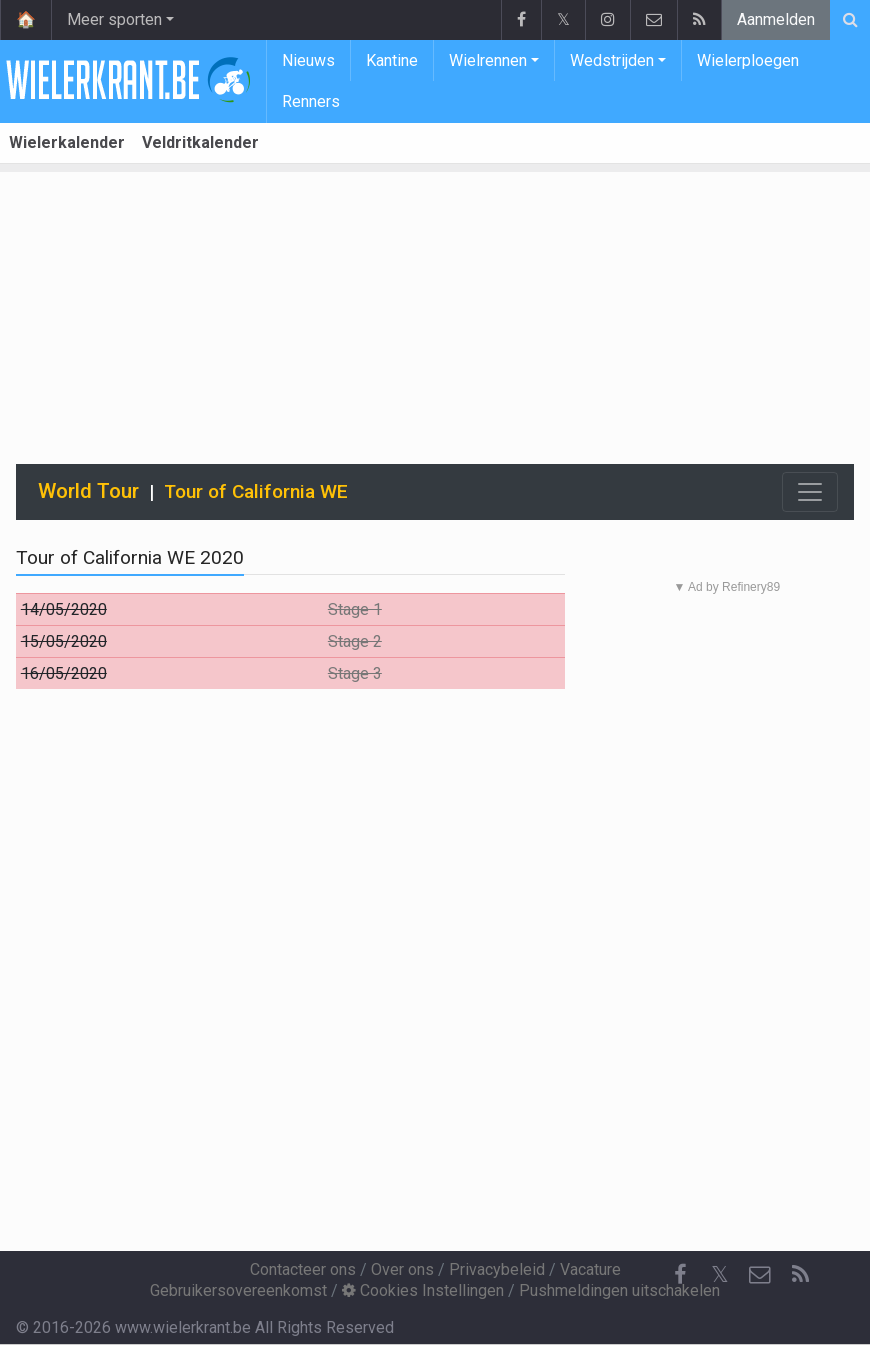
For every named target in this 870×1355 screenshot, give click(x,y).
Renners (311, 101)
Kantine (392, 60)
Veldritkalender (200, 142)
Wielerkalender (67, 142)
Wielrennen (488, 60)
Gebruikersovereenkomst (238, 1290)
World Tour (88, 491)
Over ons (402, 1269)
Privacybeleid (497, 1269)
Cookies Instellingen (423, 1290)
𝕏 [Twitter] (720, 1274)
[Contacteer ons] (760, 1275)
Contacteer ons (303, 1269)
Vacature (590, 1269)
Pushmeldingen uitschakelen (619, 1290)
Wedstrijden (612, 60)
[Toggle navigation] (810, 492)
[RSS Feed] (800, 1275)
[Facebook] (680, 1275)
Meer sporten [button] (114, 19)
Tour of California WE (256, 491)
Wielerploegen (748, 60)
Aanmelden (776, 19)
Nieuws (308, 60)
